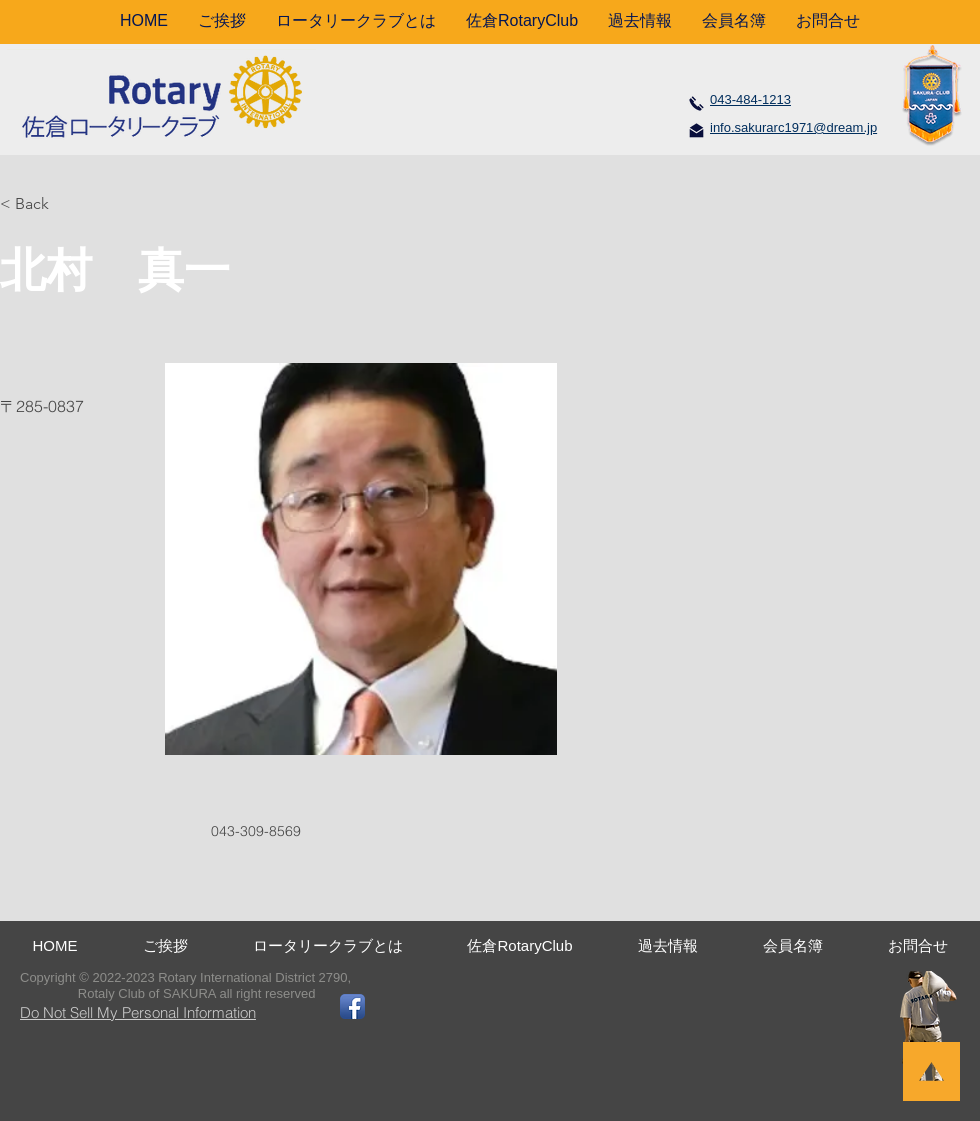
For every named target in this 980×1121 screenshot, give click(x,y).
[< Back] (39, 204)
